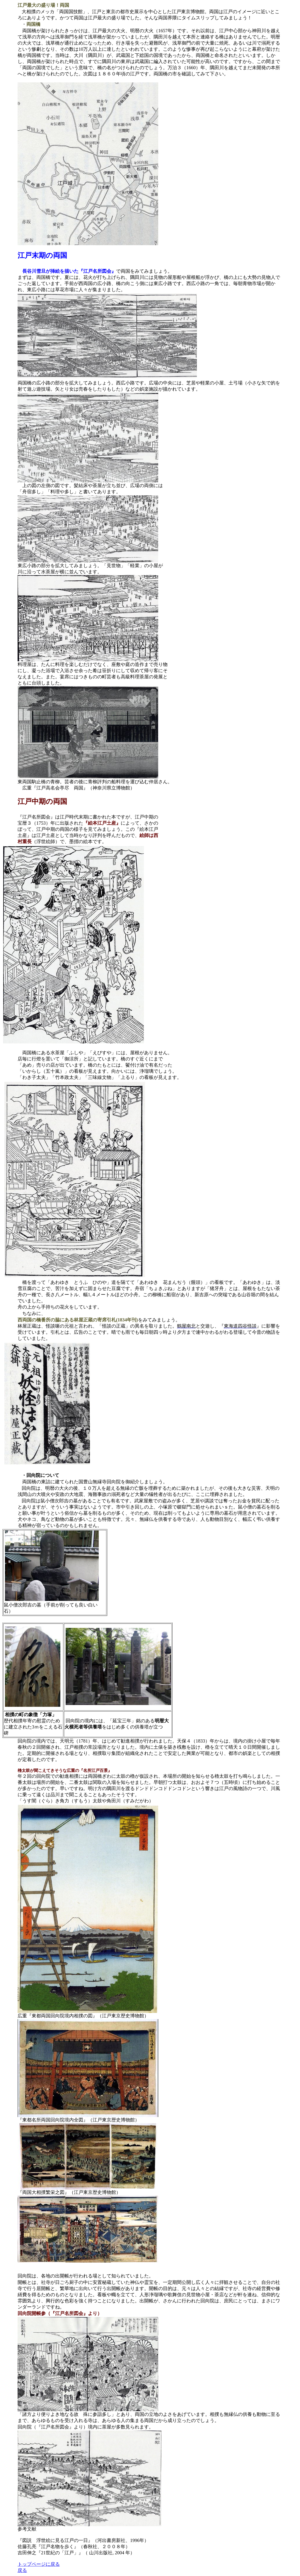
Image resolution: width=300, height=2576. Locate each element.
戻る (22, 2570)
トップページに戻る (39, 2564)
